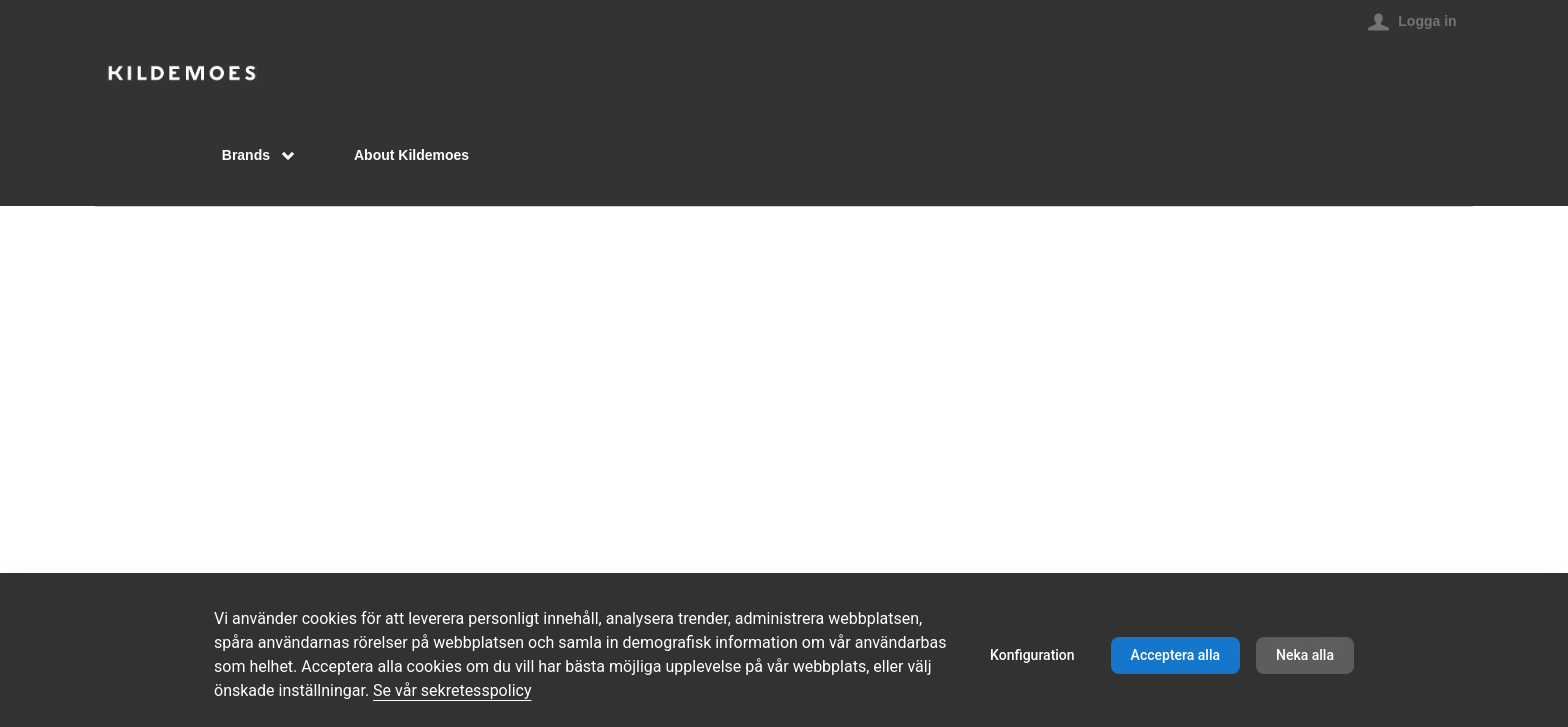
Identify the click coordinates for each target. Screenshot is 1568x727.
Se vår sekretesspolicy (452, 690)
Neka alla (1305, 655)
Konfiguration (1032, 655)
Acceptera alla (1175, 655)
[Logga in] (1412, 21)
